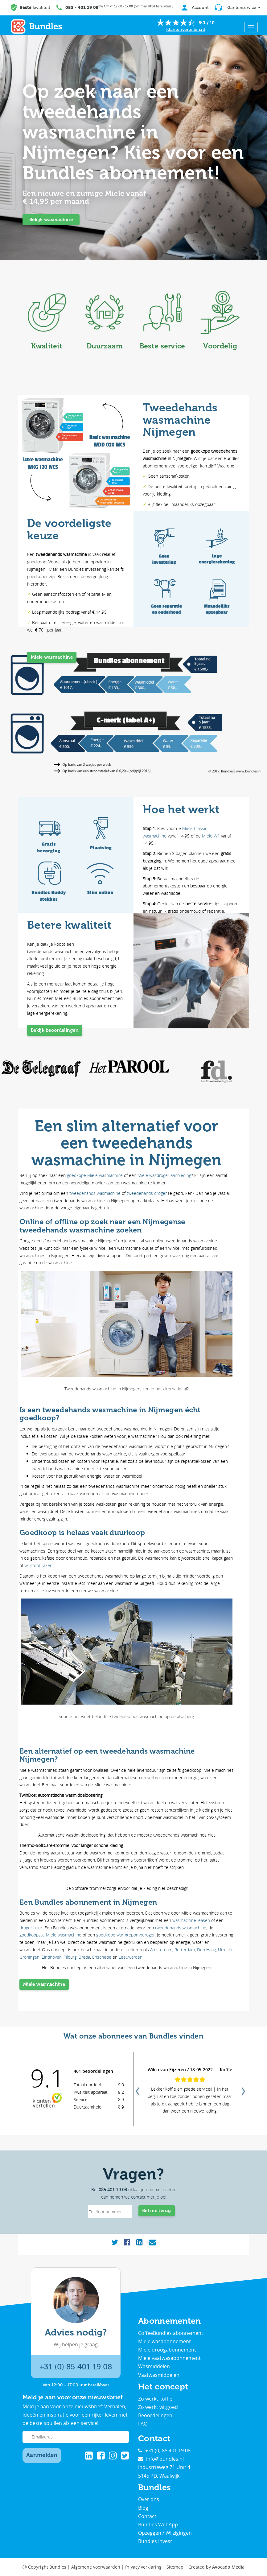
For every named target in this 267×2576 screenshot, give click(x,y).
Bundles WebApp (158, 2524)
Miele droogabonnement (167, 2349)
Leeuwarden (130, 1957)
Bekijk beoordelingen (55, 1030)
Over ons (148, 2499)
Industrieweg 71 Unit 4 (164, 2467)
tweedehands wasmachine (95, 1193)
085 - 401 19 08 (81, 7)
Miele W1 (211, 836)
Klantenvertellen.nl (185, 29)
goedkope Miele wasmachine (95, 1175)
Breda (84, 1957)
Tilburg (70, 1957)
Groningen (29, 1957)
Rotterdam (185, 1950)
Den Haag (206, 1950)
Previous (137, 2089)
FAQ (142, 2423)
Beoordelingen (155, 2415)
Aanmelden (42, 2455)
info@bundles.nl (161, 2458)
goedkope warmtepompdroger (125, 1935)
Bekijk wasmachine (51, 219)
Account (195, 7)
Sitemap (174, 2567)
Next (243, 2089)
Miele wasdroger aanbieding (164, 1175)
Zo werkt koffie (155, 2398)
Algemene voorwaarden (95, 2567)
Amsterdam (161, 1950)
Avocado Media (228, 2567)
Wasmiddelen (154, 2366)
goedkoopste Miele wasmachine (50, 1935)
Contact (147, 2516)
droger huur (30, 1928)
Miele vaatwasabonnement (169, 2358)
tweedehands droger (147, 1193)
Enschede (101, 1957)
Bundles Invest (155, 2541)
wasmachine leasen (191, 1920)
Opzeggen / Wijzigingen (165, 2532)
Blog (143, 2507)
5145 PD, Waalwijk (158, 2475)
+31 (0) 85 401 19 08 (75, 2367)
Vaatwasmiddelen (158, 2375)
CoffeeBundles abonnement (170, 2333)
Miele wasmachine (52, 657)
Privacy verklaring (143, 2567)
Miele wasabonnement (164, 2341)
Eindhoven (52, 1957)
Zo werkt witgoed (158, 2407)
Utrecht (225, 1950)
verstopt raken (38, 1565)
